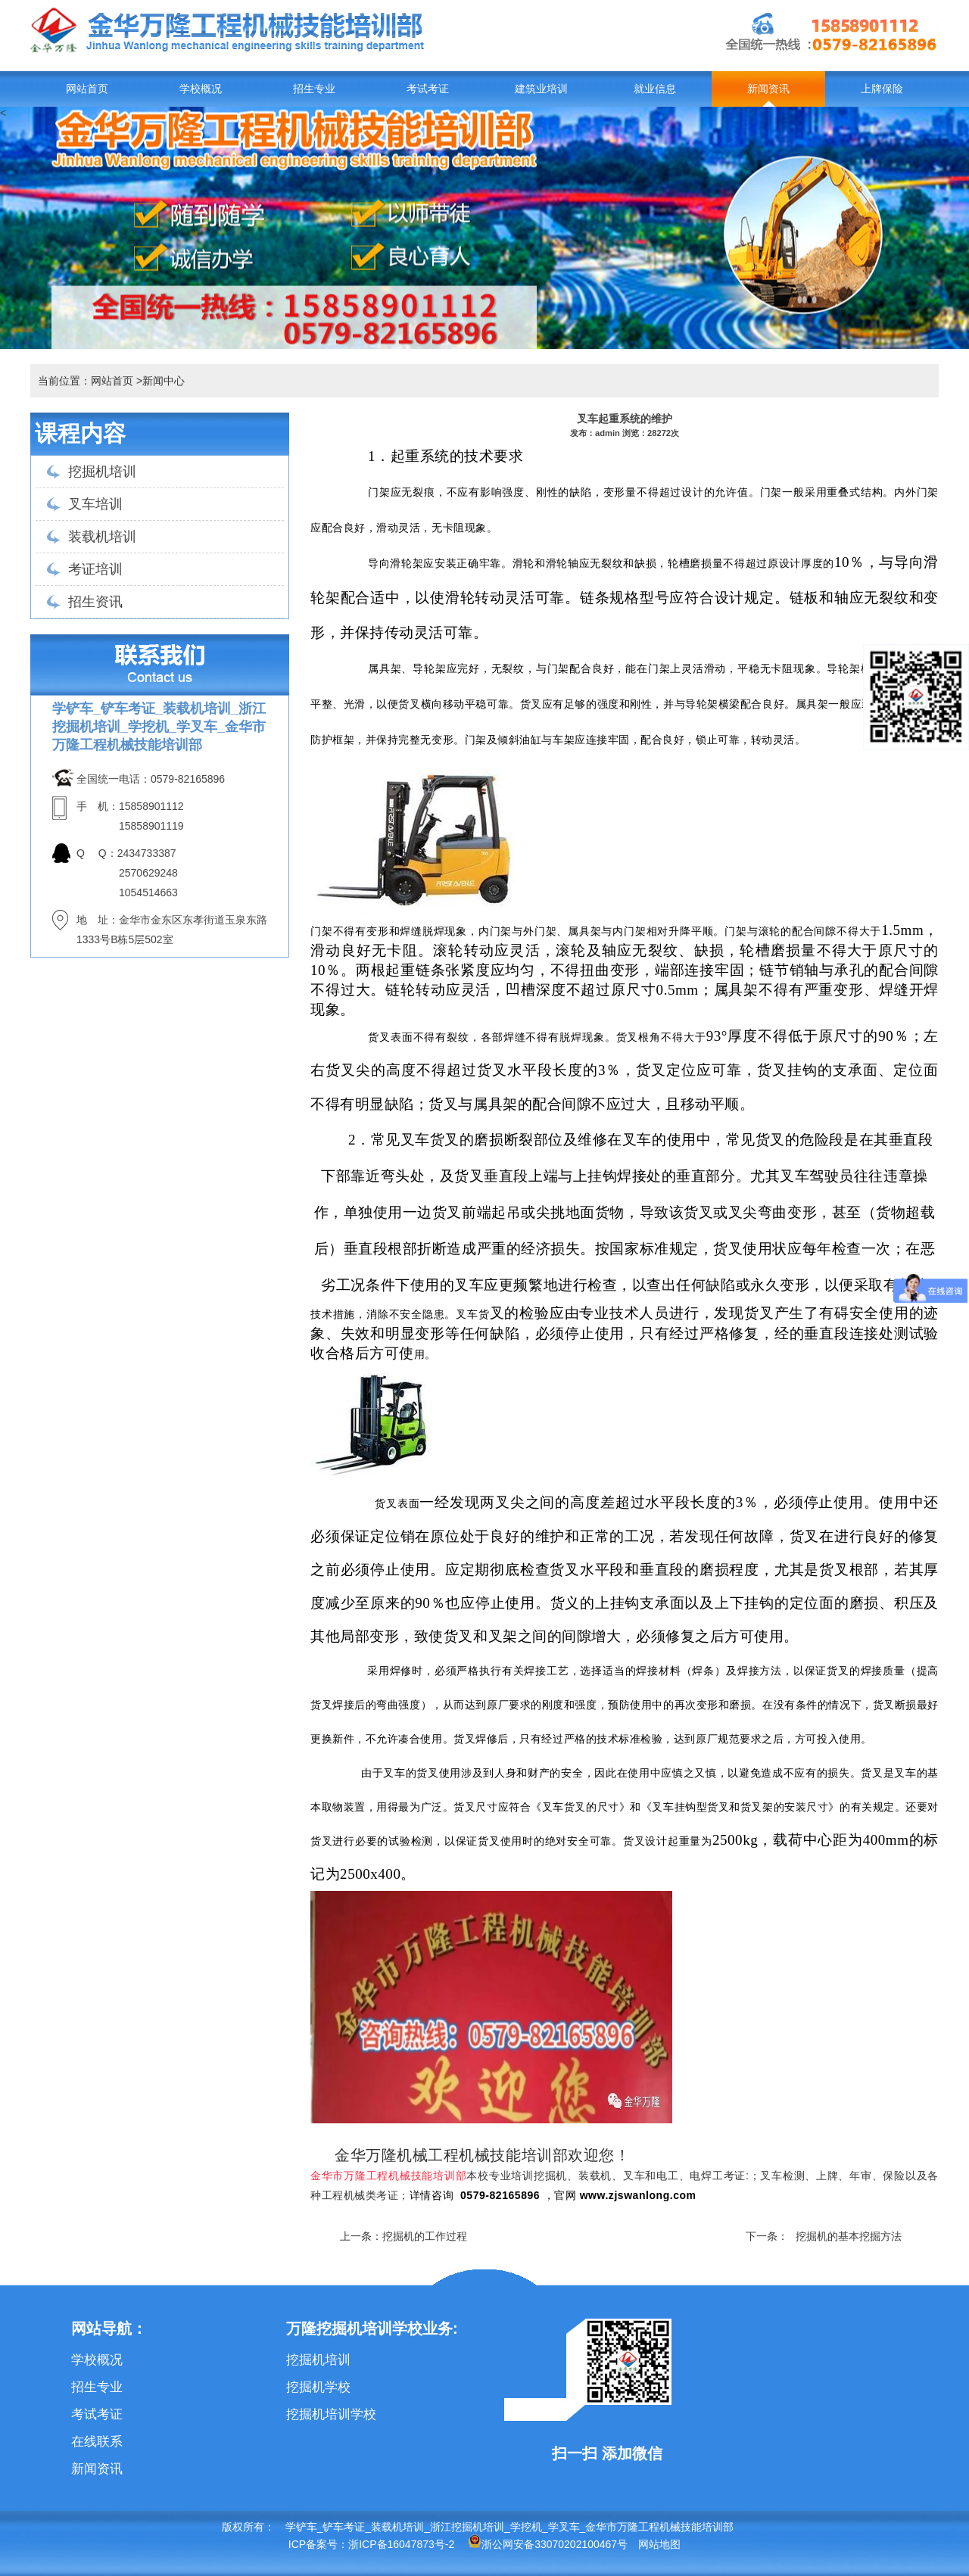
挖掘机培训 (102, 471)
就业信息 (655, 89)
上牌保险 (882, 89)
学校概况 (200, 89)
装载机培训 (102, 536)
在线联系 (97, 2441)
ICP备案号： (318, 2544)
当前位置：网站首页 (85, 381)
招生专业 (314, 89)
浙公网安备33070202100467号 (548, 2544)
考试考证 (428, 89)
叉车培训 (95, 504)
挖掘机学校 (318, 2387)
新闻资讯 (768, 89)
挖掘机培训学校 (331, 2414)
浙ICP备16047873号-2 (401, 2544)
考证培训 (95, 569)
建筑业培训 (541, 89)
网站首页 (87, 89)
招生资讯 (95, 601)
